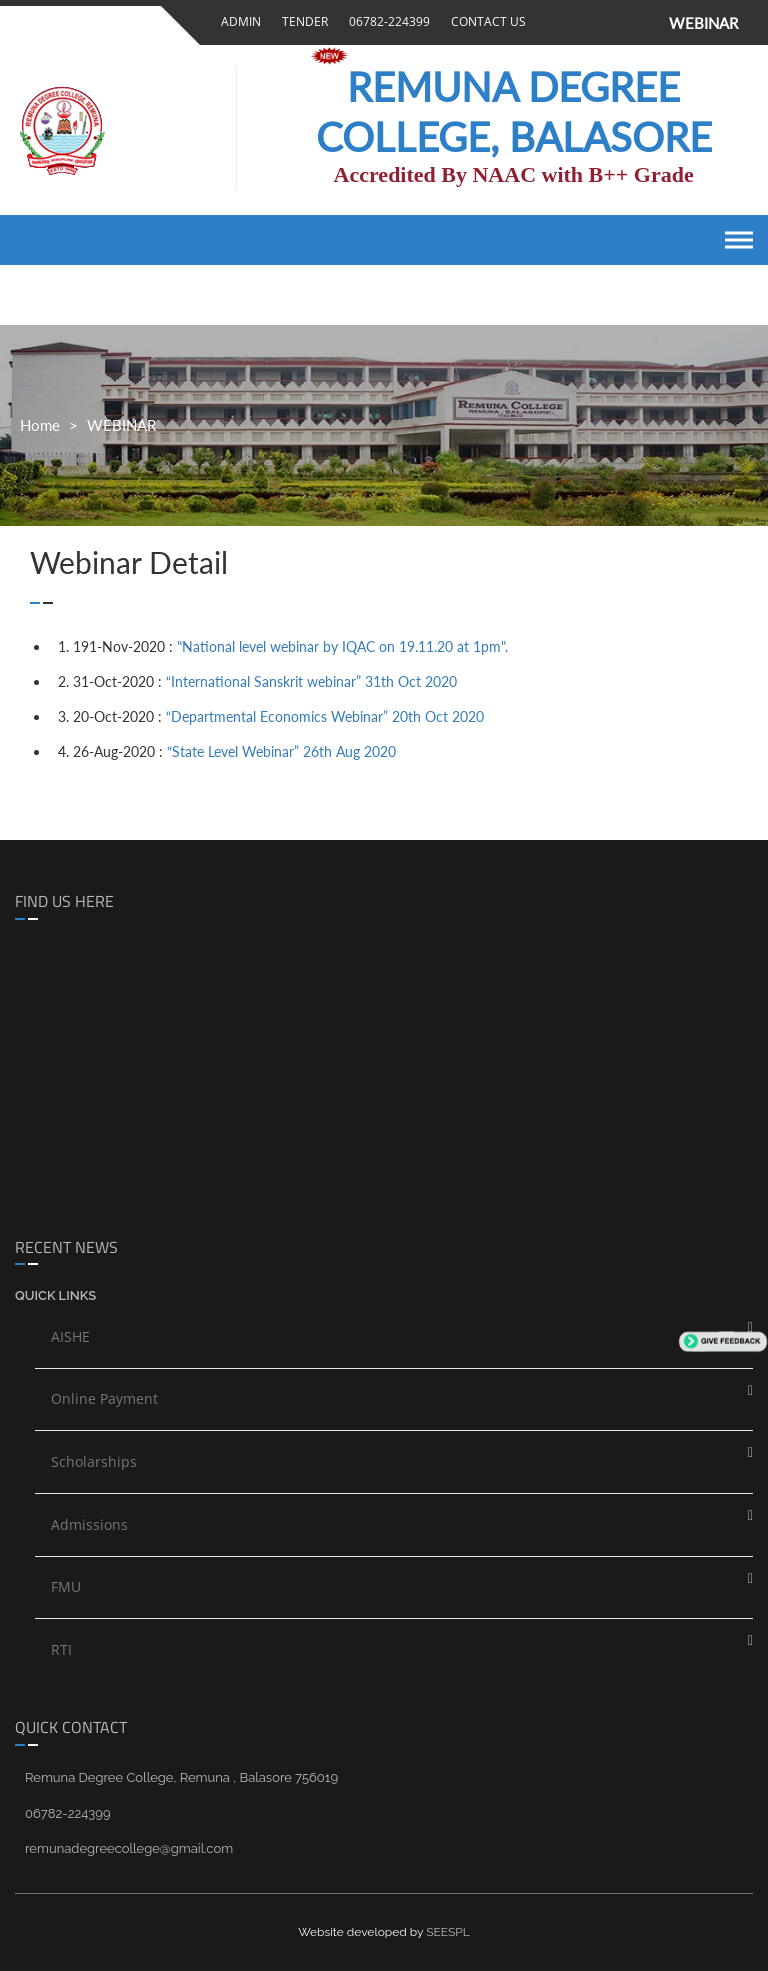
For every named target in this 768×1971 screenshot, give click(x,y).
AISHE (70, 1336)
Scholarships (94, 1461)
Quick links (55, 1295)
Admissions (89, 1524)
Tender (302, 21)
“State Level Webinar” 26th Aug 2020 (281, 751)
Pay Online (360, 54)
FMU (66, 1586)
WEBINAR (703, 23)
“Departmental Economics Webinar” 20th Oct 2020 (325, 716)
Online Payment (104, 1398)
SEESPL (448, 1932)
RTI (61, 1649)
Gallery (249, 55)
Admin (238, 21)
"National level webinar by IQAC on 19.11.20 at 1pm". (342, 646)
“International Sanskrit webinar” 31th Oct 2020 (311, 681)
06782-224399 (386, 21)
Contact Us (485, 21)
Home (40, 425)
